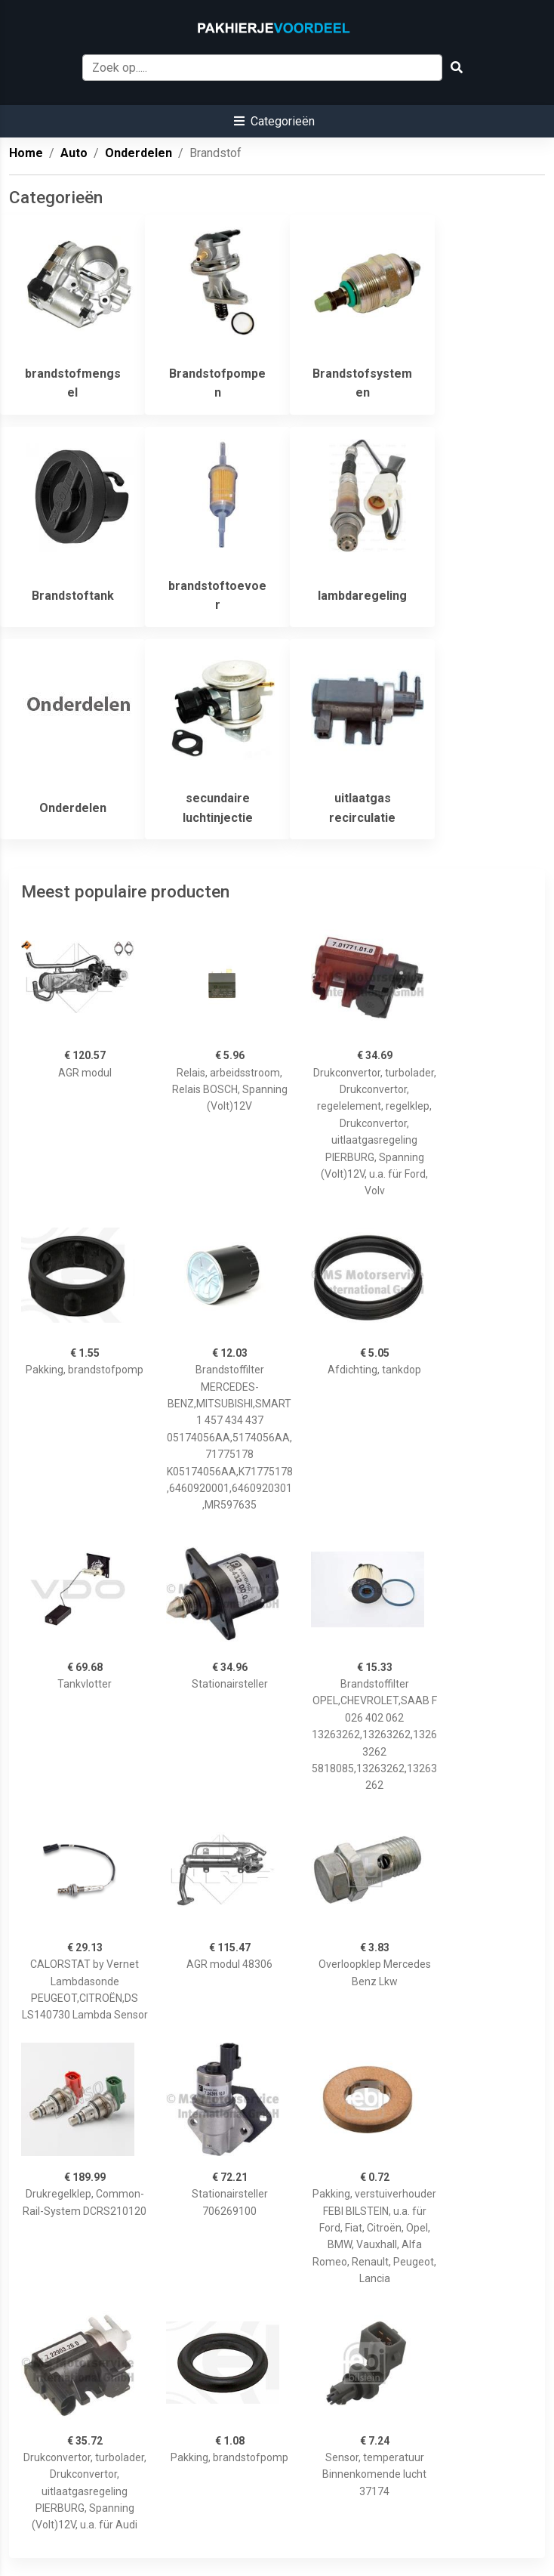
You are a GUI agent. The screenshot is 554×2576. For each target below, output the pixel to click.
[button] (274, 121)
